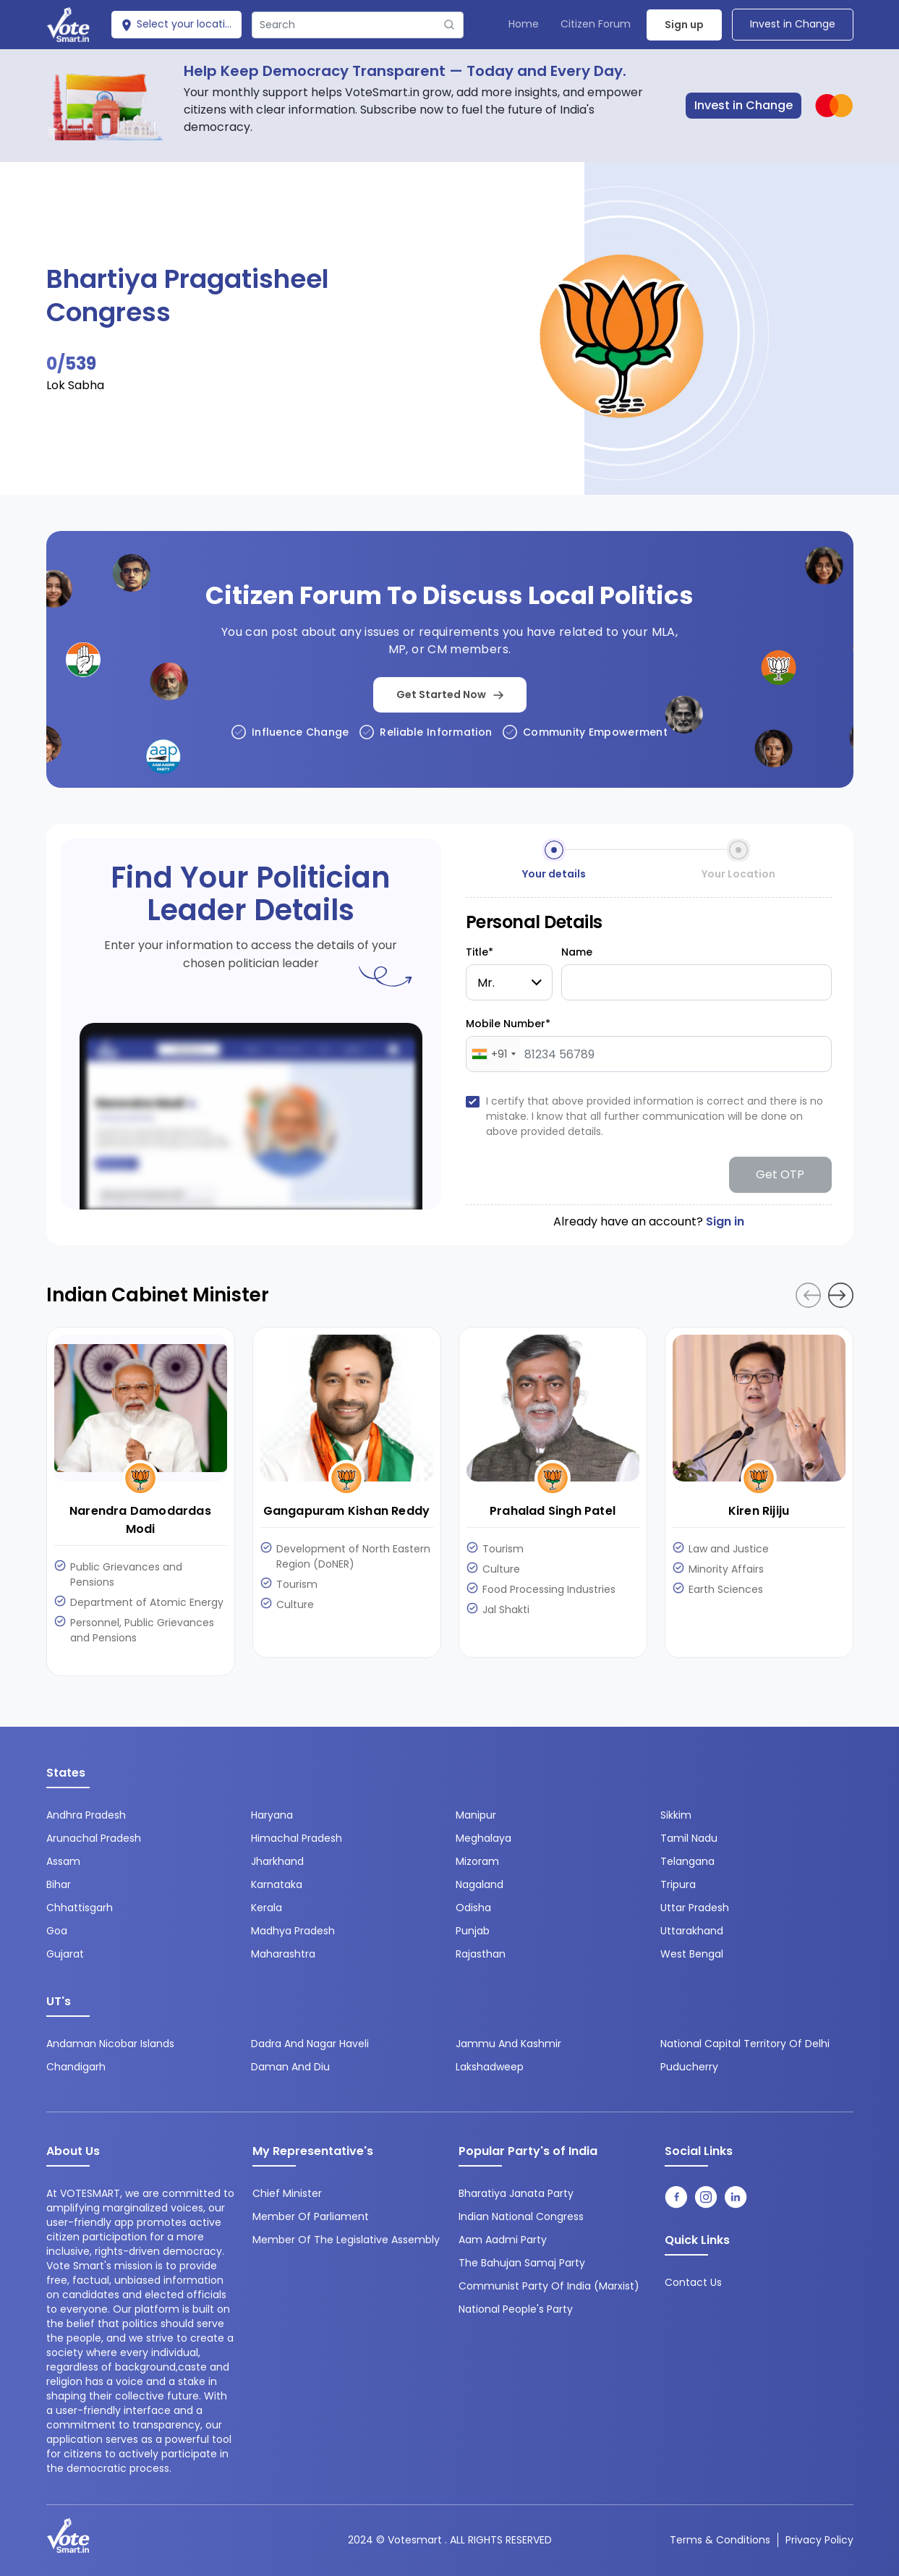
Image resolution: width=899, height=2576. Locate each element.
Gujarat (65, 1954)
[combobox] (493, 1054)
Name (576, 952)
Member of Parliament (310, 2216)
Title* (479, 952)
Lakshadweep (490, 2066)
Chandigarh (76, 2066)
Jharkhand (277, 1861)
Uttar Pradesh (694, 1907)
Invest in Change (792, 24)
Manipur (476, 1815)
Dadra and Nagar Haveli (310, 2043)
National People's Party (516, 2309)
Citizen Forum (596, 24)
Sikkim (675, 1815)
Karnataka (276, 1884)
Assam (63, 1861)
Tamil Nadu (688, 1838)
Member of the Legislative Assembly (346, 2239)
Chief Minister (287, 2193)
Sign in (725, 1221)
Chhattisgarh (79, 1907)
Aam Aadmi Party (503, 2239)
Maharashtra (283, 1954)
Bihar (58, 1884)
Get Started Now (449, 694)
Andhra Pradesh (86, 1815)
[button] (840, 1295)
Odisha (473, 1907)
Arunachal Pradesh (93, 1838)
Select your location (178, 24)
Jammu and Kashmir (508, 2043)
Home (523, 24)
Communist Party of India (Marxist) (549, 2286)
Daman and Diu (290, 2066)
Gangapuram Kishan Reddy (346, 1510)
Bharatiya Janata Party (516, 2193)
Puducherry (689, 2066)
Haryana (272, 1815)
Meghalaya (483, 1838)
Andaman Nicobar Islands (110, 2043)
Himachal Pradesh (296, 1838)
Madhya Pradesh (293, 1931)
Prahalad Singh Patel (552, 1510)
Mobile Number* (508, 1023)
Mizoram (477, 1861)
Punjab (473, 1931)
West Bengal (691, 1954)
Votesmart (415, 2540)
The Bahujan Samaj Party (522, 2263)
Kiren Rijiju (758, 1510)
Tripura (678, 1884)
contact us (693, 2282)
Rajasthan (481, 1954)
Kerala (266, 1907)
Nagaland (479, 1884)
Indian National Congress (521, 2216)
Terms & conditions (720, 2540)
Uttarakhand (691, 1931)
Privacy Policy (819, 2540)
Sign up (684, 24)
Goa (56, 1931)
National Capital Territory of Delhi (745, 2043)
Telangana (687, 1861)
